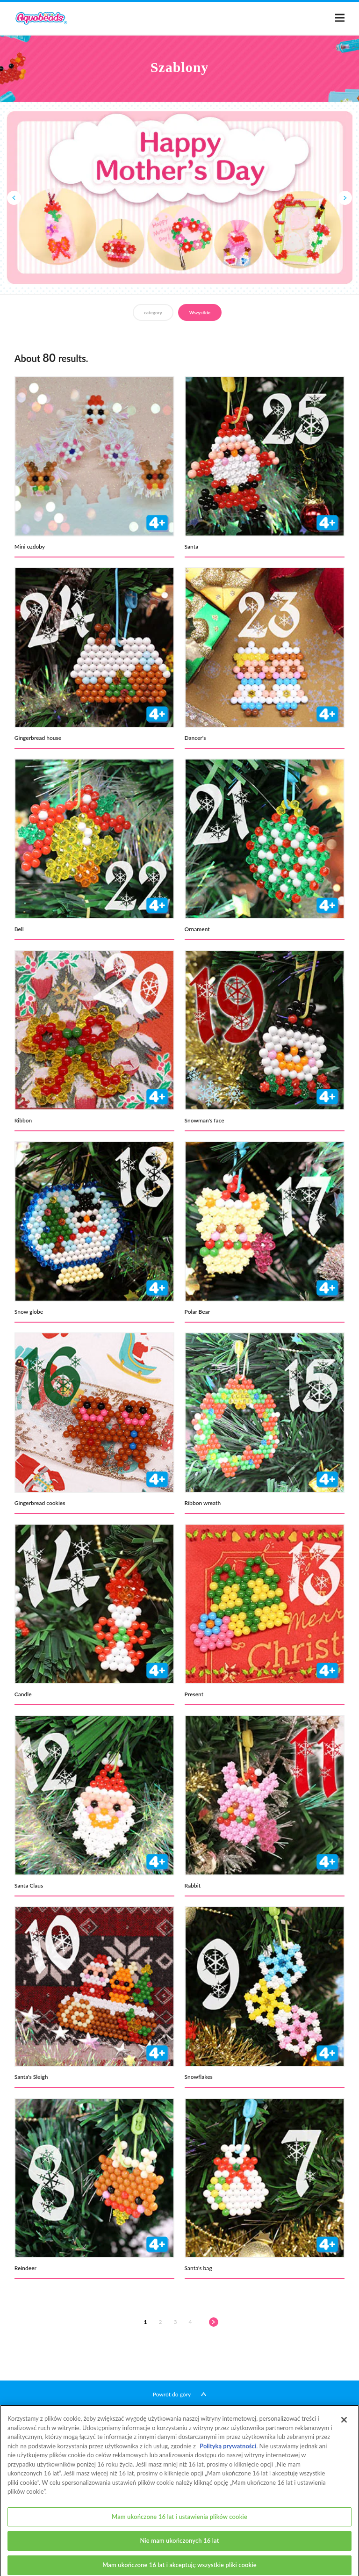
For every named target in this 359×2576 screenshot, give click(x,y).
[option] (179, 198)
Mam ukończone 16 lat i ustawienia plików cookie (179, 2525)
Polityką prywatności (228, 2454)
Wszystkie (199, 312)
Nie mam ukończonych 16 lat (179, 2549)
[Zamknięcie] (344, 2428)
